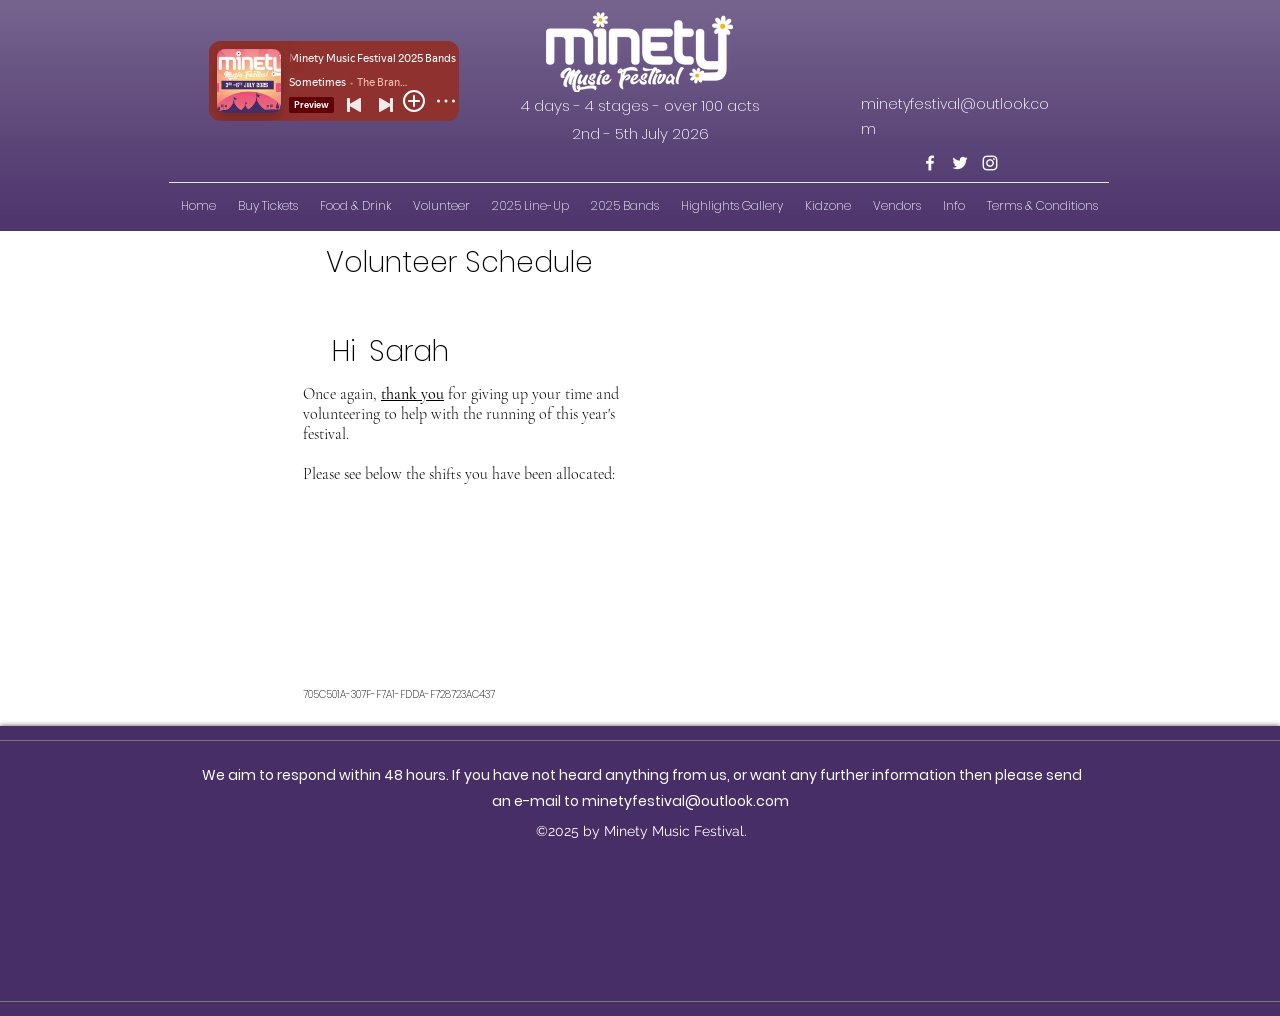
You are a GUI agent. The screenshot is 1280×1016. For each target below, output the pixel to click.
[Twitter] (960, 163)
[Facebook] (930, 163)
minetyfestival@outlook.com (685, 801)
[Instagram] (990, 163)
